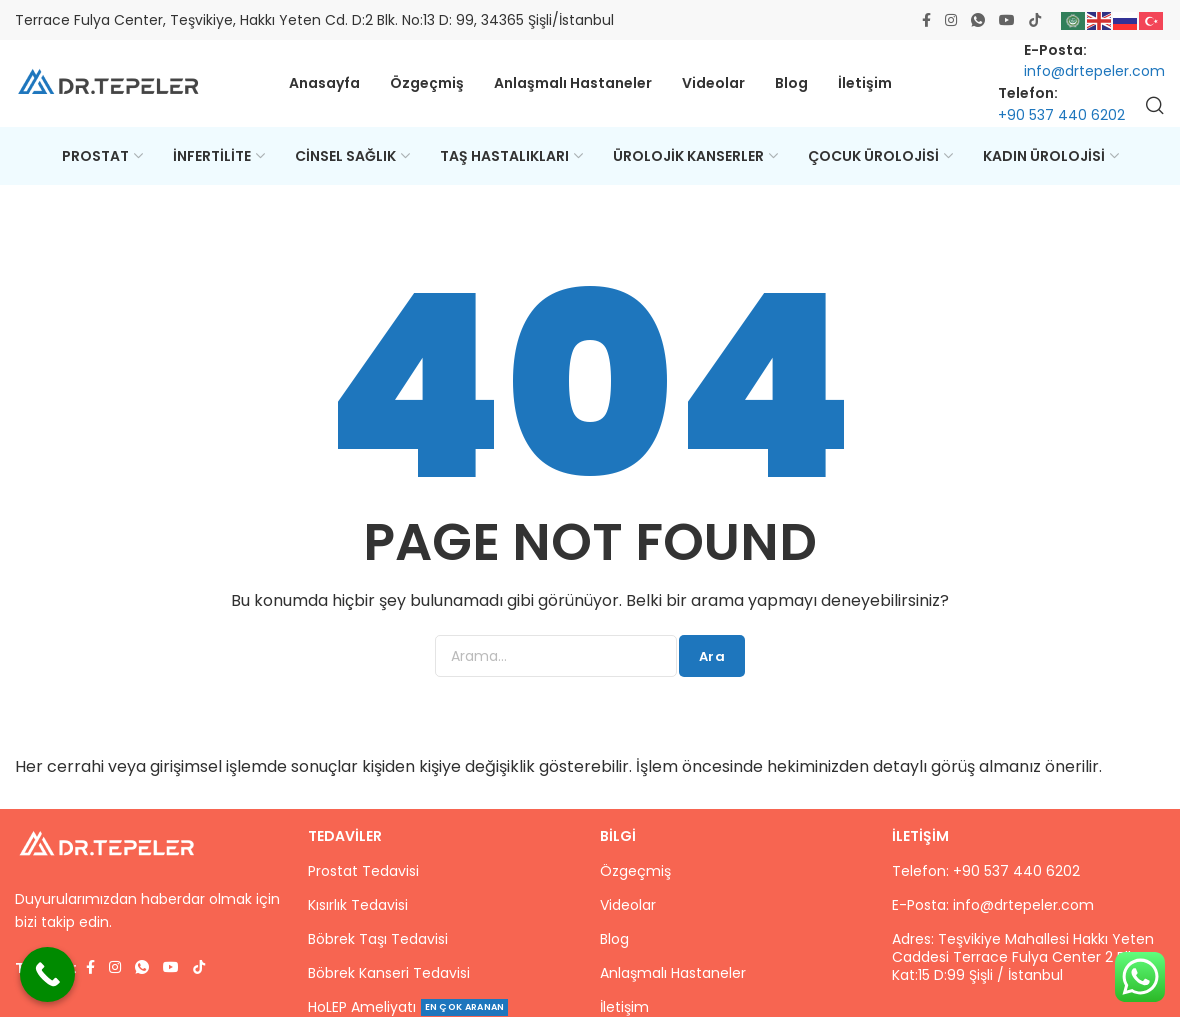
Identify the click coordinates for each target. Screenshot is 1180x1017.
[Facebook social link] (926, 20)
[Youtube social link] (1007, 20)
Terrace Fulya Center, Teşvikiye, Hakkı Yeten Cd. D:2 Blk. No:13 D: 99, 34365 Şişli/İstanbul (314, 20)
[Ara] (1155, 108)
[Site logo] (110, 85)
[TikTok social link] (1035, 20)
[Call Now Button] (47, 974)
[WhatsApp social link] (978, 20)
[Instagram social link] (951, 20)
